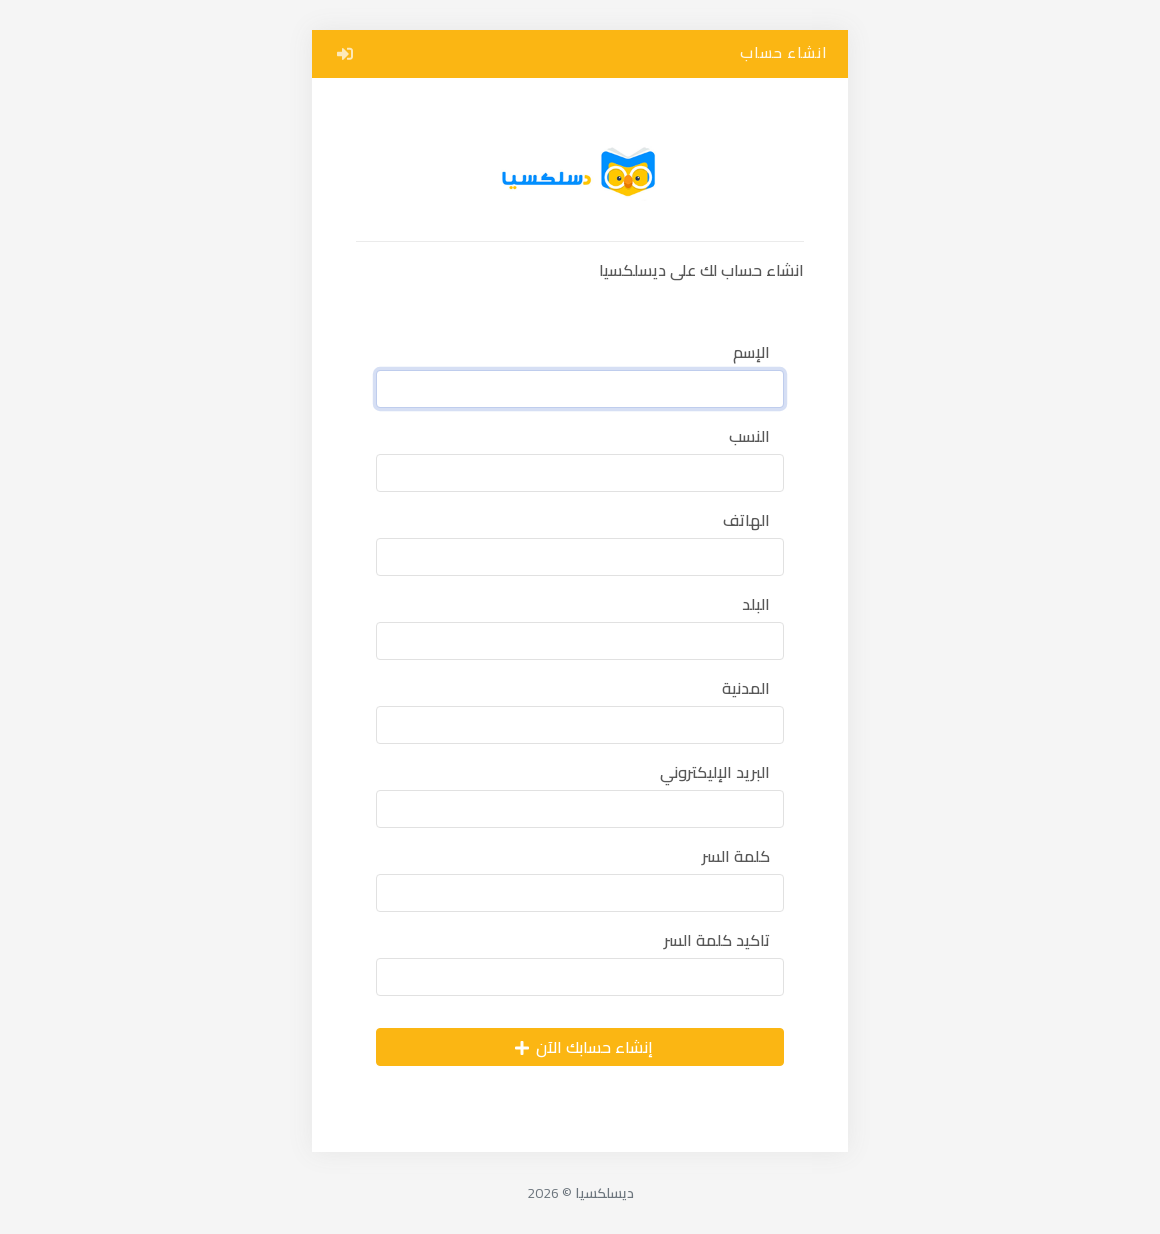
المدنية (746, 688)
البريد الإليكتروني (715, 772)
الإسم (751, 352)
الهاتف (746, 520)
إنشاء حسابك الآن (582, 1047)
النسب (749, 436)
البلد (756, 604)
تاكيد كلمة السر (717, 940)
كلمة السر (736, 856)
